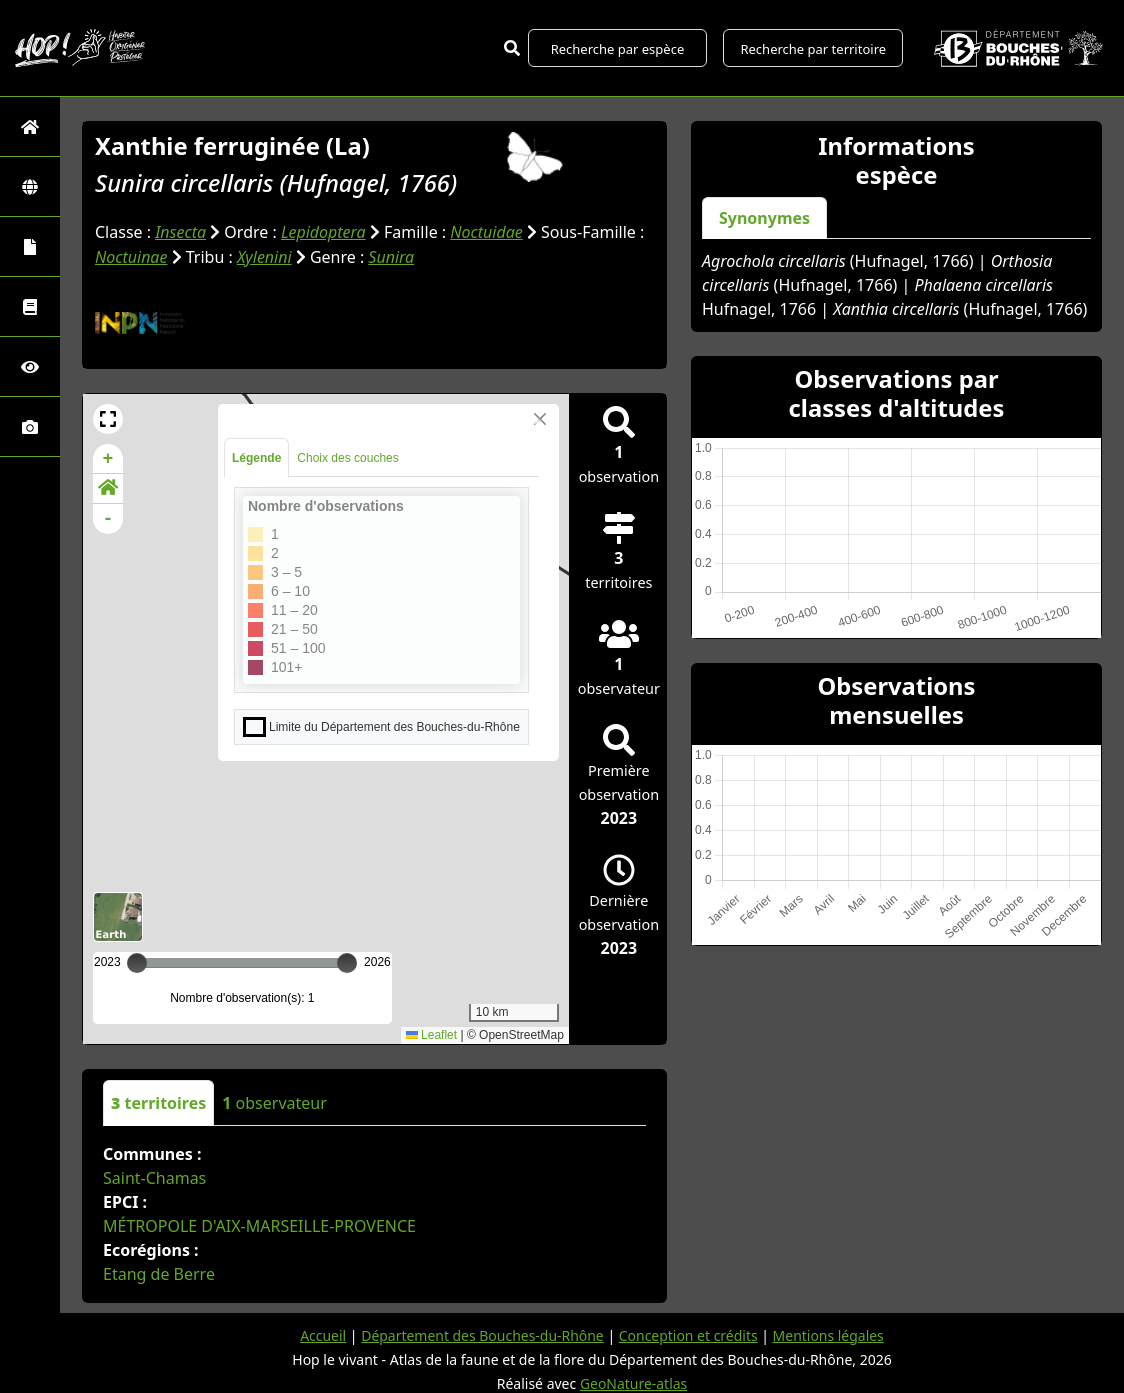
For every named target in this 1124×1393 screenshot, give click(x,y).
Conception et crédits (688, 1333)
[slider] (347, 961)
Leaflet (431, 1033)
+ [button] (108, 457)
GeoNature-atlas (634, 1381)
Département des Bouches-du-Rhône (481, 1333)
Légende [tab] (256, 456)
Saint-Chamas (154, 1176)
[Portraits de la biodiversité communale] (30, 246)
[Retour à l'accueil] (30, 126)
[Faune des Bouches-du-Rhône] (30, 306)
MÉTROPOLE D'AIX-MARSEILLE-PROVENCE (259, 1224)
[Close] (540, 417)
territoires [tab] (158, 1101)
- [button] (108, 517)
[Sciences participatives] (30, 366)
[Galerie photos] (30, 426)
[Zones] (30, 186)
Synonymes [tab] (764, 218)
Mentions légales (829, 1333)
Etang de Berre (159, 1272)
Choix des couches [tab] (347, 456)
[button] (108, 417)
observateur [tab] (274, 1101)
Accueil (322, 1333)
